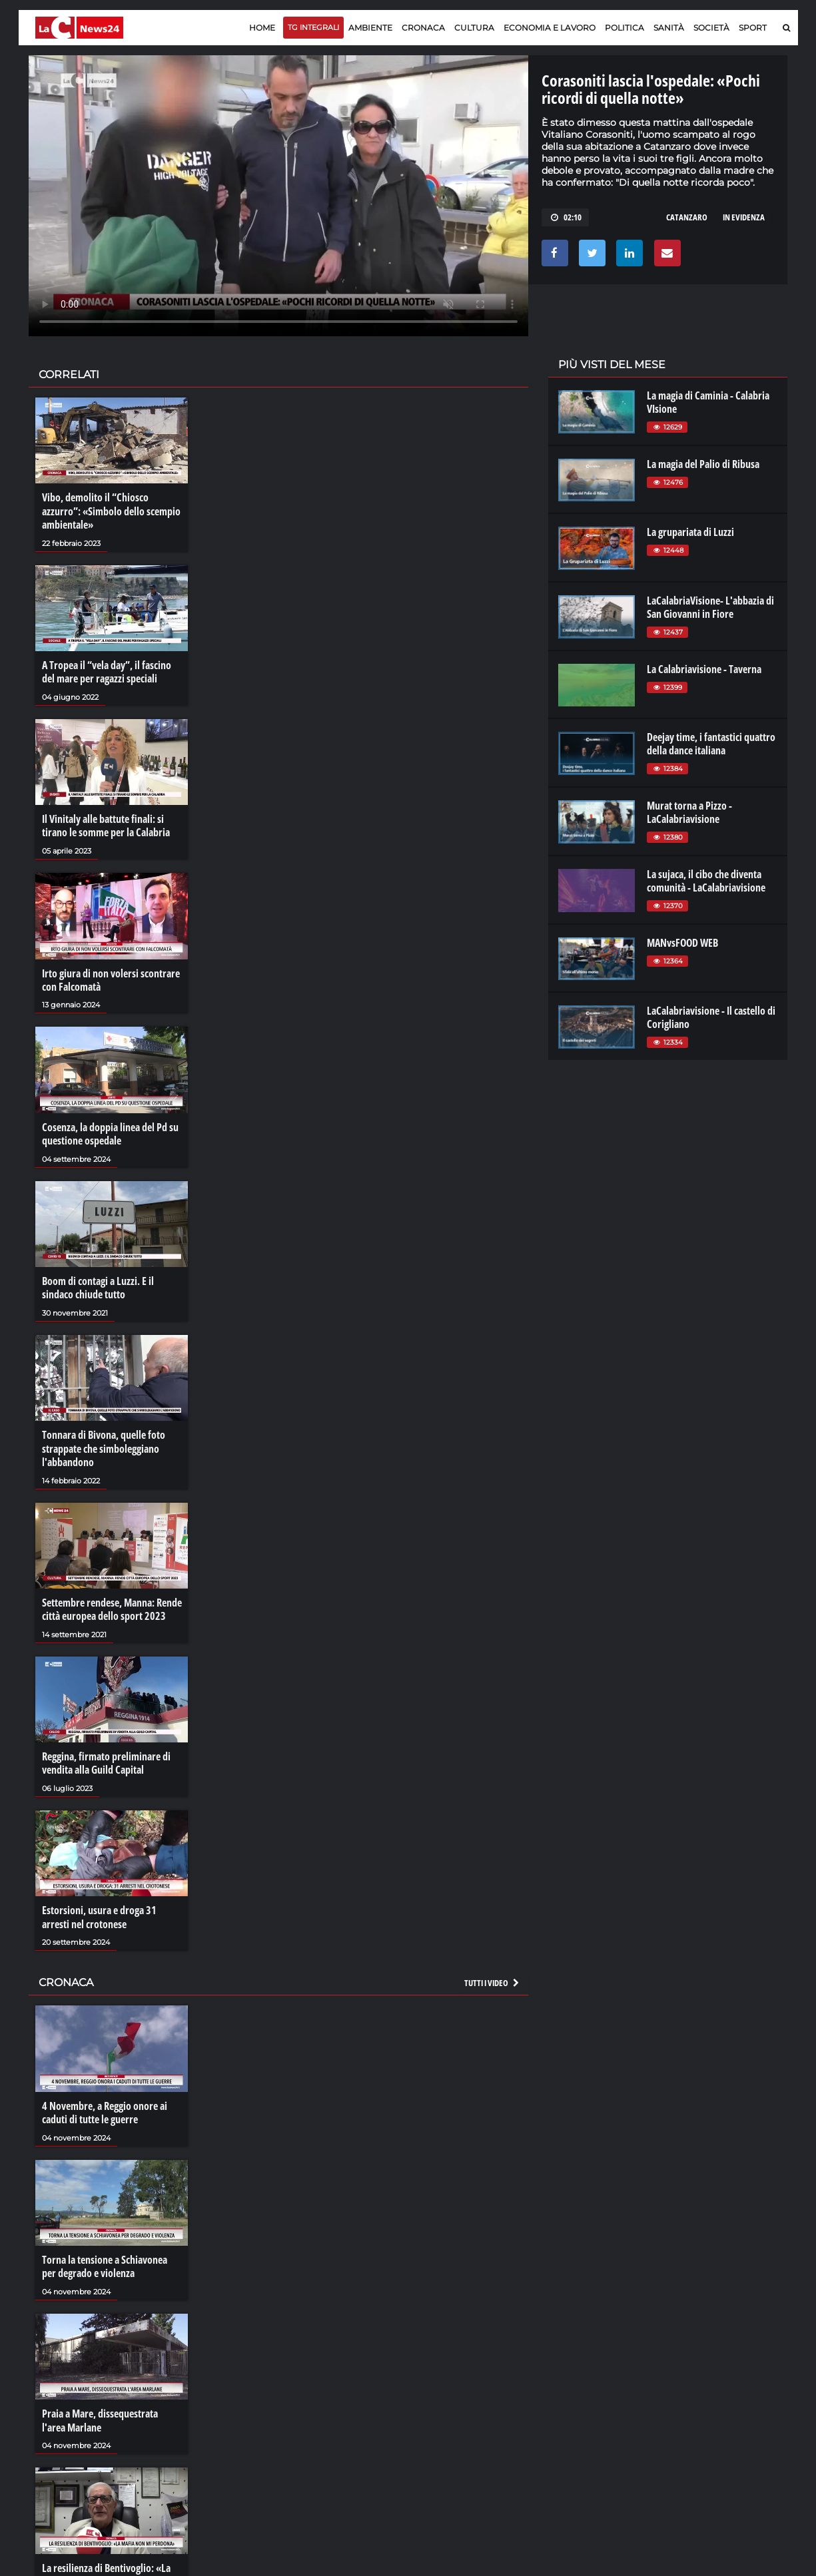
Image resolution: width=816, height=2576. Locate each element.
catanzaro (686, 217)
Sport (753, 28)
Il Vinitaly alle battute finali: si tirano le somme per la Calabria (106, 824)
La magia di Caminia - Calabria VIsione (708, 402)
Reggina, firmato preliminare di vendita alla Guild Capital (106, 1758)
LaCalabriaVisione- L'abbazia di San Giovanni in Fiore (710, 607)
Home (262, 28)
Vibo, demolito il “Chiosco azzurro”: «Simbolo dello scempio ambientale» (111, 510)
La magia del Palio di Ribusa (703, 464)
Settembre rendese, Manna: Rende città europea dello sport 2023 (112, 1605)
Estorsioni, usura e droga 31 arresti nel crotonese (99, 1912)
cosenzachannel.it (712, 2402)
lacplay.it (575, 2376)
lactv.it (570, 2389)
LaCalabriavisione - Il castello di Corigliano (711, 1017)
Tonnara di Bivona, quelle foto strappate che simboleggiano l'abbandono (103, 1444)
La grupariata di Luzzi (690, 532)
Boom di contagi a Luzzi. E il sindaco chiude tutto (98, 1284)
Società (711, 28)
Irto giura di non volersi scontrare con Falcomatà (111, 977)
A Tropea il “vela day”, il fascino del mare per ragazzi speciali (106, 671)
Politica (624, 28)
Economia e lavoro (550, 28)
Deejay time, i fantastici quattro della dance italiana (711, 744)
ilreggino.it (696, 2389)
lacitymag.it (699, 2376)
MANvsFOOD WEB (682, 942)
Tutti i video (492, 1977)
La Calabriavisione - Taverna (704, 669)
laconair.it (577, 2402)
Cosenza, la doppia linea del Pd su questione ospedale (110, 1131)
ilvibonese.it (698, 2416)
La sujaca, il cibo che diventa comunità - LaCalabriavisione (706, 881)
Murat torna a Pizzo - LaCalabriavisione (689, 812)
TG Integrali (313, 27)
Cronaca (423, 28)
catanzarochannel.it (716, 2429)
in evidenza (744, 217)
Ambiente (370, 28)
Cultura (474, 28)
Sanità (668, 28)
